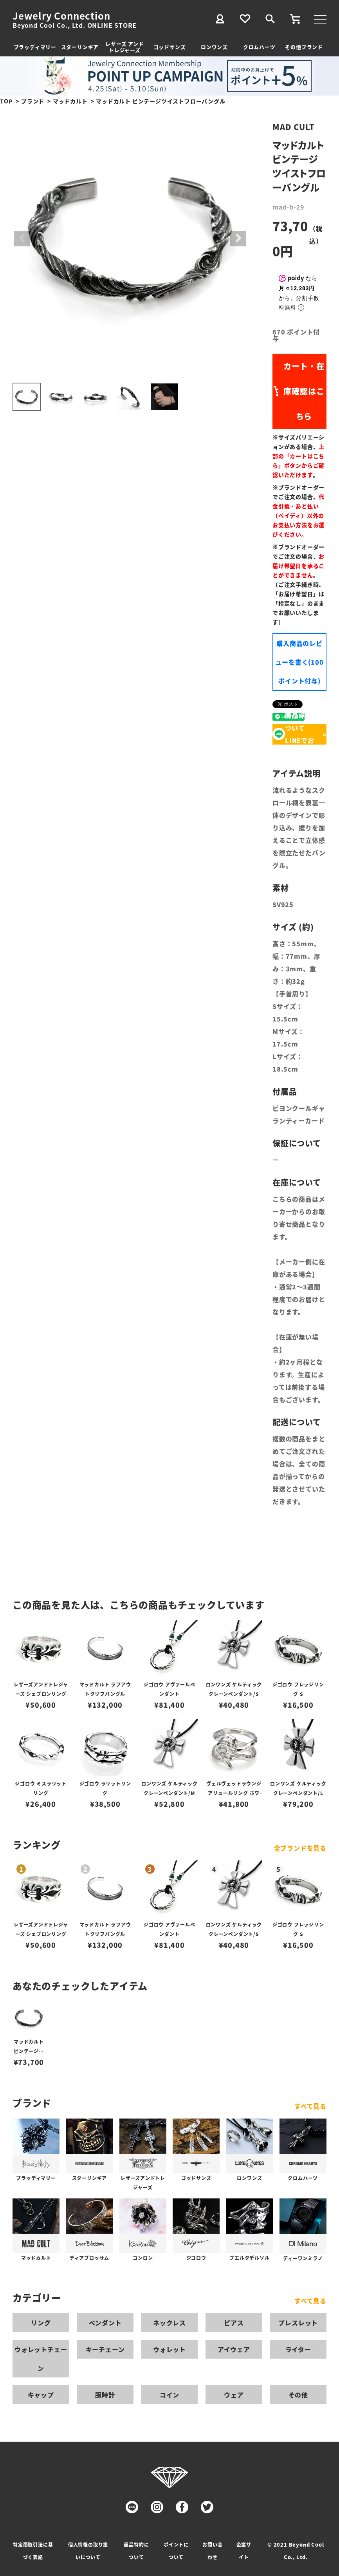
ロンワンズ (214, 47)
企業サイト (243, 2550)
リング (40, 2322)
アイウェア (234, 2349)
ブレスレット (298, 2322)
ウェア (233, 2394)
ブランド (32, 101)
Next (238, 238)
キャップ (41, 2394)
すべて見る (310, 2106)
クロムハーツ (259, 47)
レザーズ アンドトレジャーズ (124, 47)
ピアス (233, 2322)
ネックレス (169, 2322)
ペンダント (105, 2322)
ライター (298, 2349)
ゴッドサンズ (169, 47)
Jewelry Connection (61, 16)
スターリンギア (80, 47)
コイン (169, 2394)
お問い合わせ (212, 2550)
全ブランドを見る (300, 1848)
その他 (298, 2394)
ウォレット (169, 2349)
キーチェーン (105, 2349)
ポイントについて (176, 2550)
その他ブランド (304, 47)
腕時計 (105, 2394)
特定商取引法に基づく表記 (33, 2550)
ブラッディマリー (35, 47)
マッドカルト (70, 101)
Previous (22, 238)
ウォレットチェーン (40, 2359)
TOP (6, 101)
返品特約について (136, 2550)
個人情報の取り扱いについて (88, 2550)
